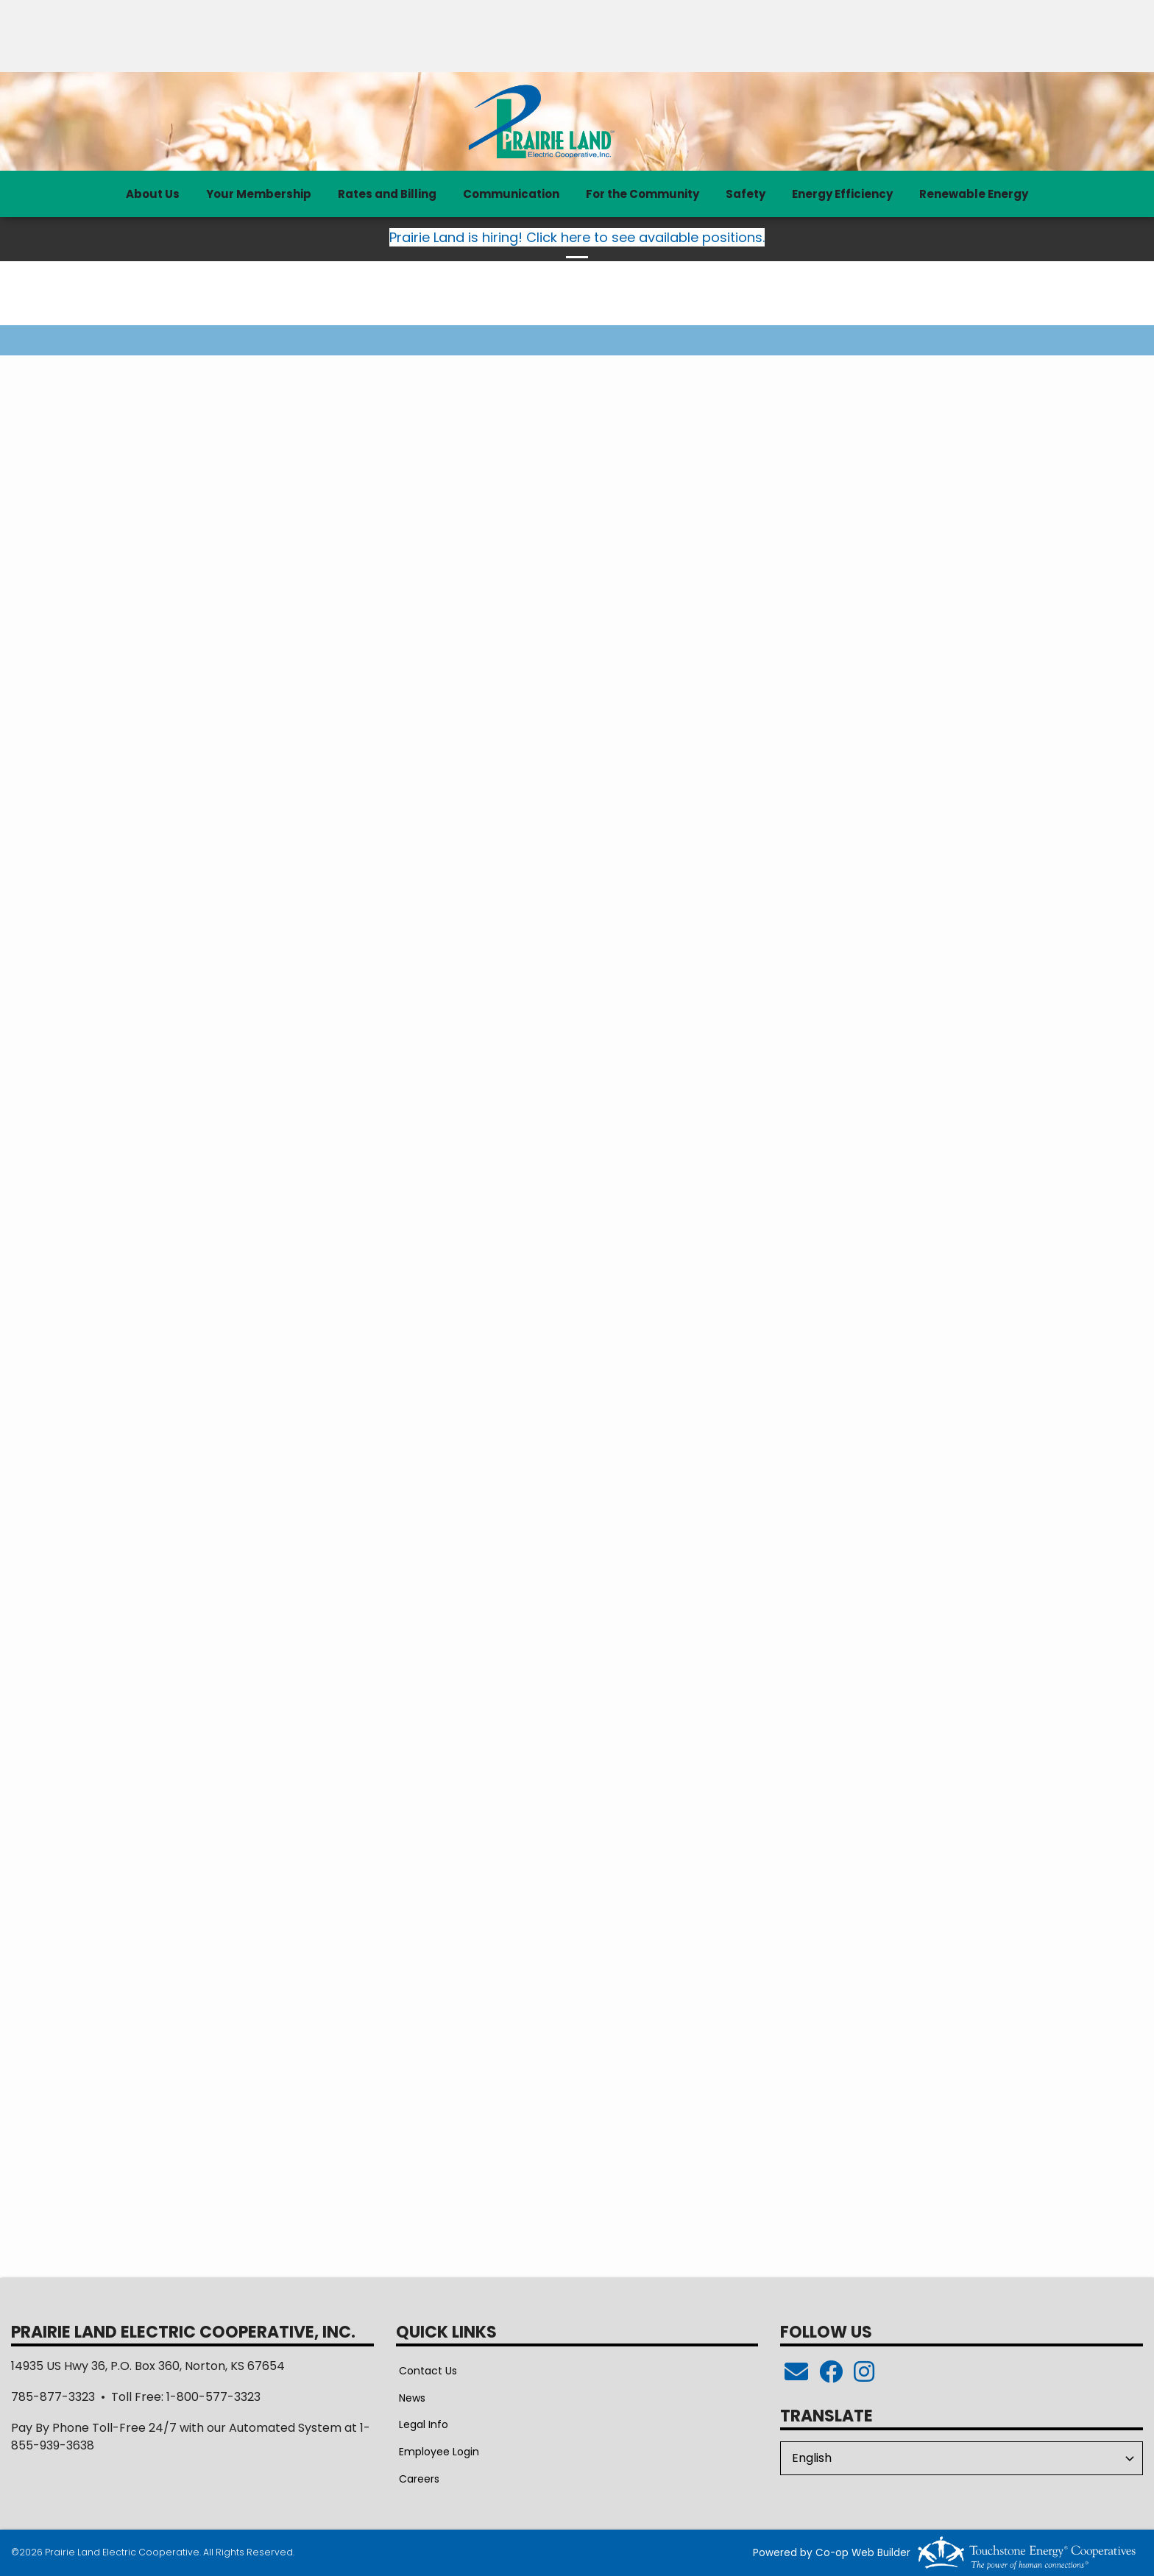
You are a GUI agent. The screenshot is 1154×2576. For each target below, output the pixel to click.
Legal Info (420, 2424)
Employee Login (436, 2451)
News (409, 2397)
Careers (416, 2479)
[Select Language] (961, 2457)
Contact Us (425, 2370)
